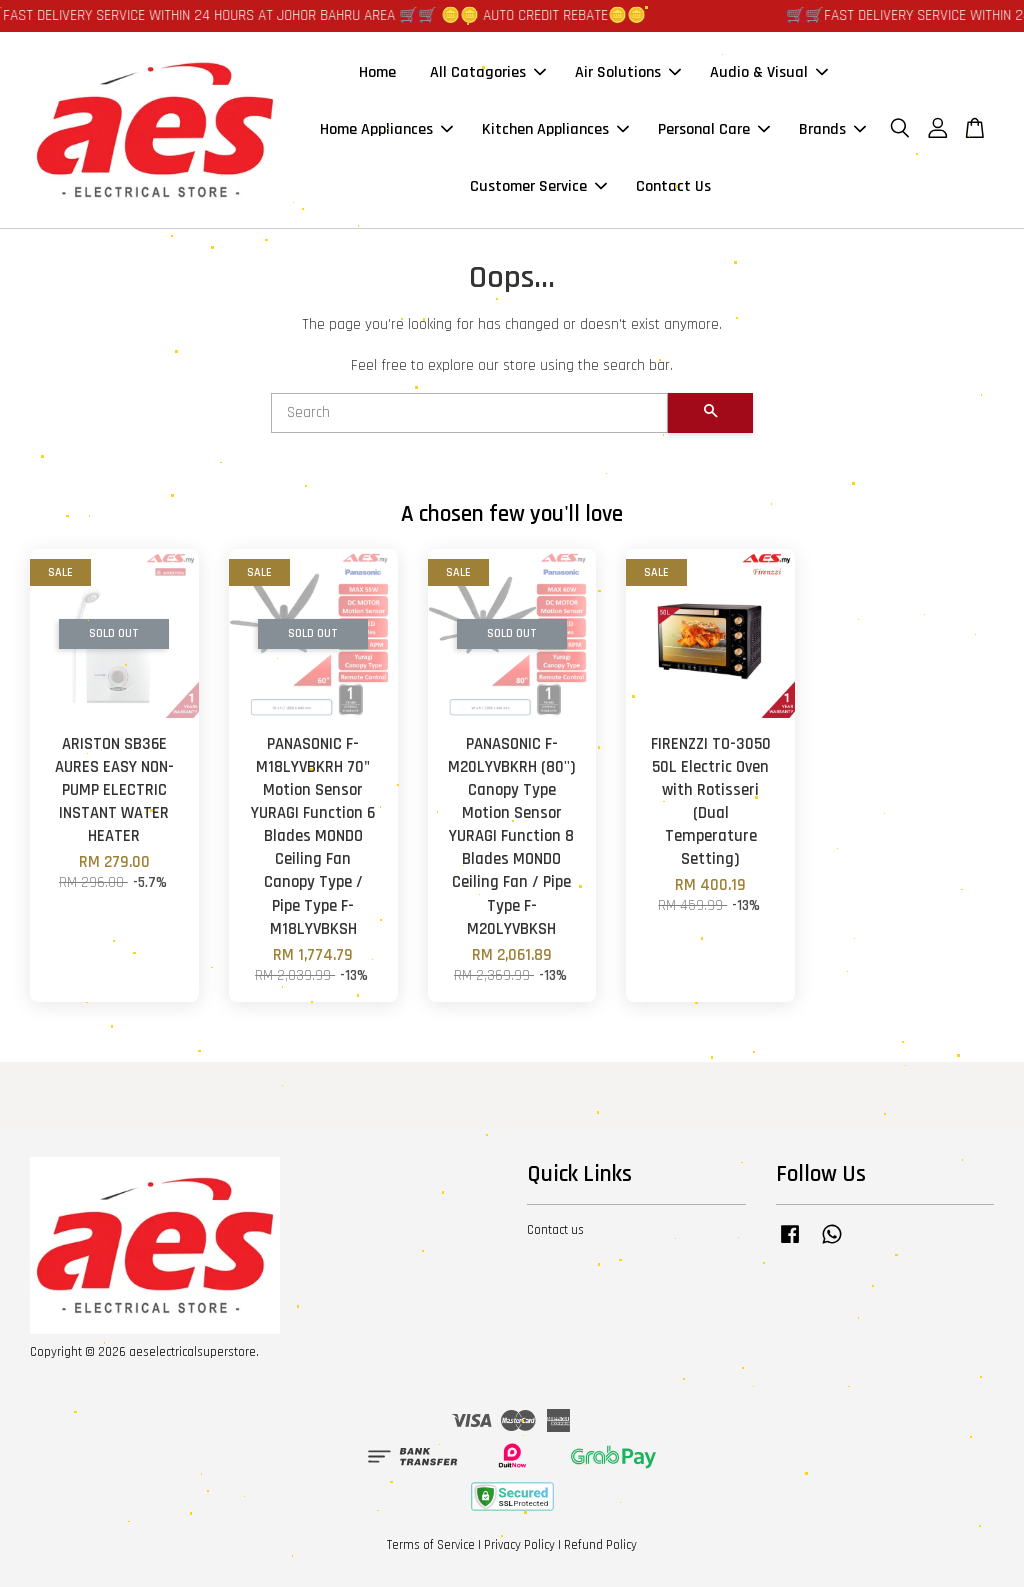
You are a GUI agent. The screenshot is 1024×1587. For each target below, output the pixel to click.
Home (377, 72)
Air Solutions (628, 72)
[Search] (469, 413)
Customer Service (538, 186)
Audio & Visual (769, 72)
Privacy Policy (519, 1545)
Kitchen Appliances (555, 129)
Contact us (555, 1230)
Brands (832, 129)
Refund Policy (600, 1545)
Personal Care (714, 129)
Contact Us (673, 186)
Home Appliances (386, 129)
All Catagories (488, 72)
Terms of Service (431, 1545)
